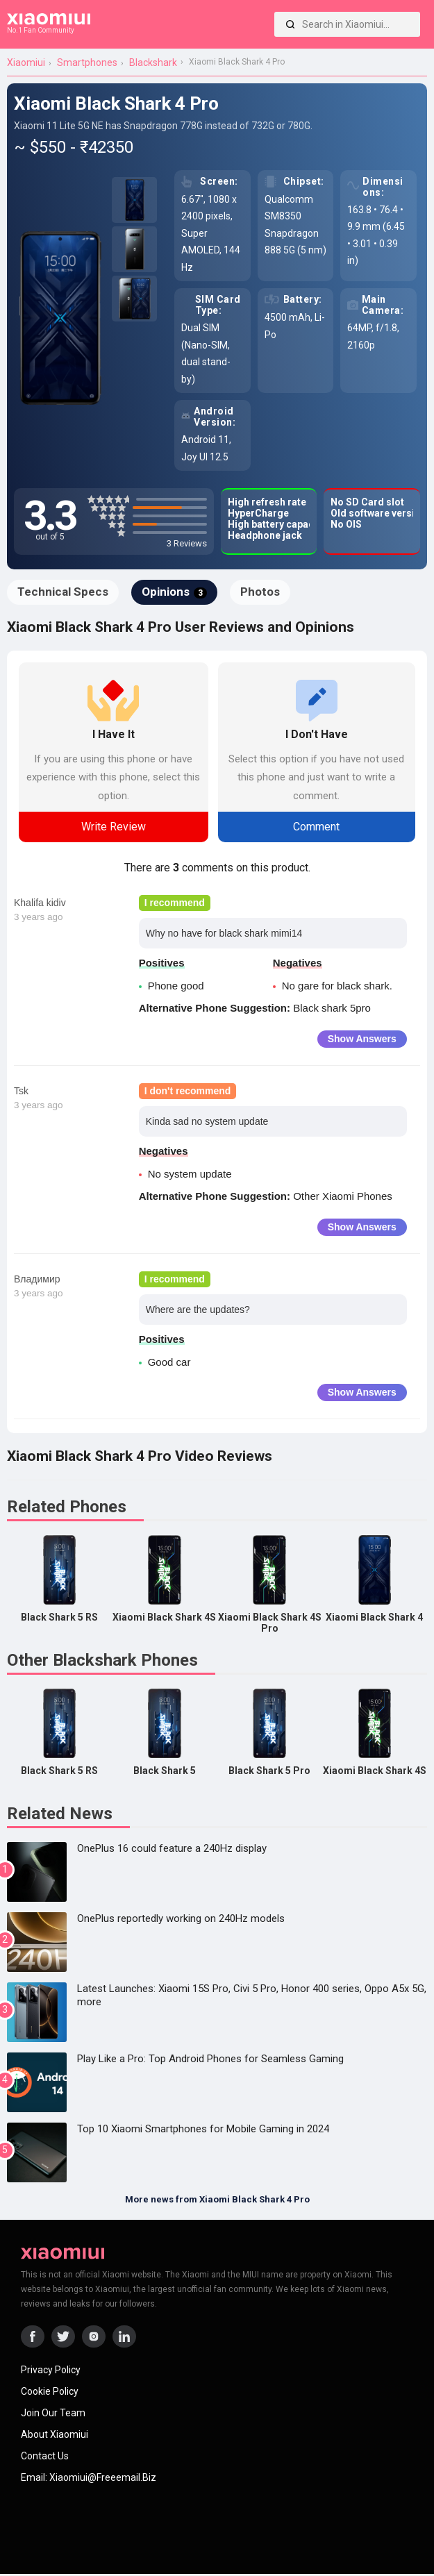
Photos (260, 592)
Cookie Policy (49, 2391)
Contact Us (45, 2455)
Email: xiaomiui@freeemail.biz (88, 2477)
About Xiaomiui (54, 2434)
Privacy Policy (51, 2369)
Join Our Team (53, 2412)
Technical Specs (62, 592)
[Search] (290, 24)
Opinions (174, 592)
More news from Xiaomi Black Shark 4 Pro (217, 2199)
